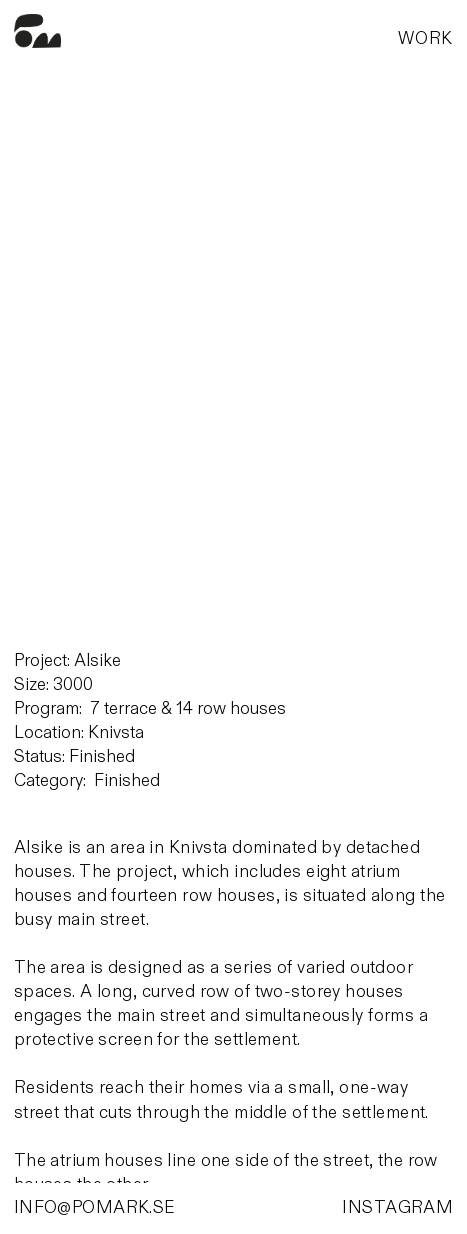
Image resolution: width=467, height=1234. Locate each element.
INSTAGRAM (397, 1207)
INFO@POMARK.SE (95, 1207)
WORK (425, 38)
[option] (235, 372)
